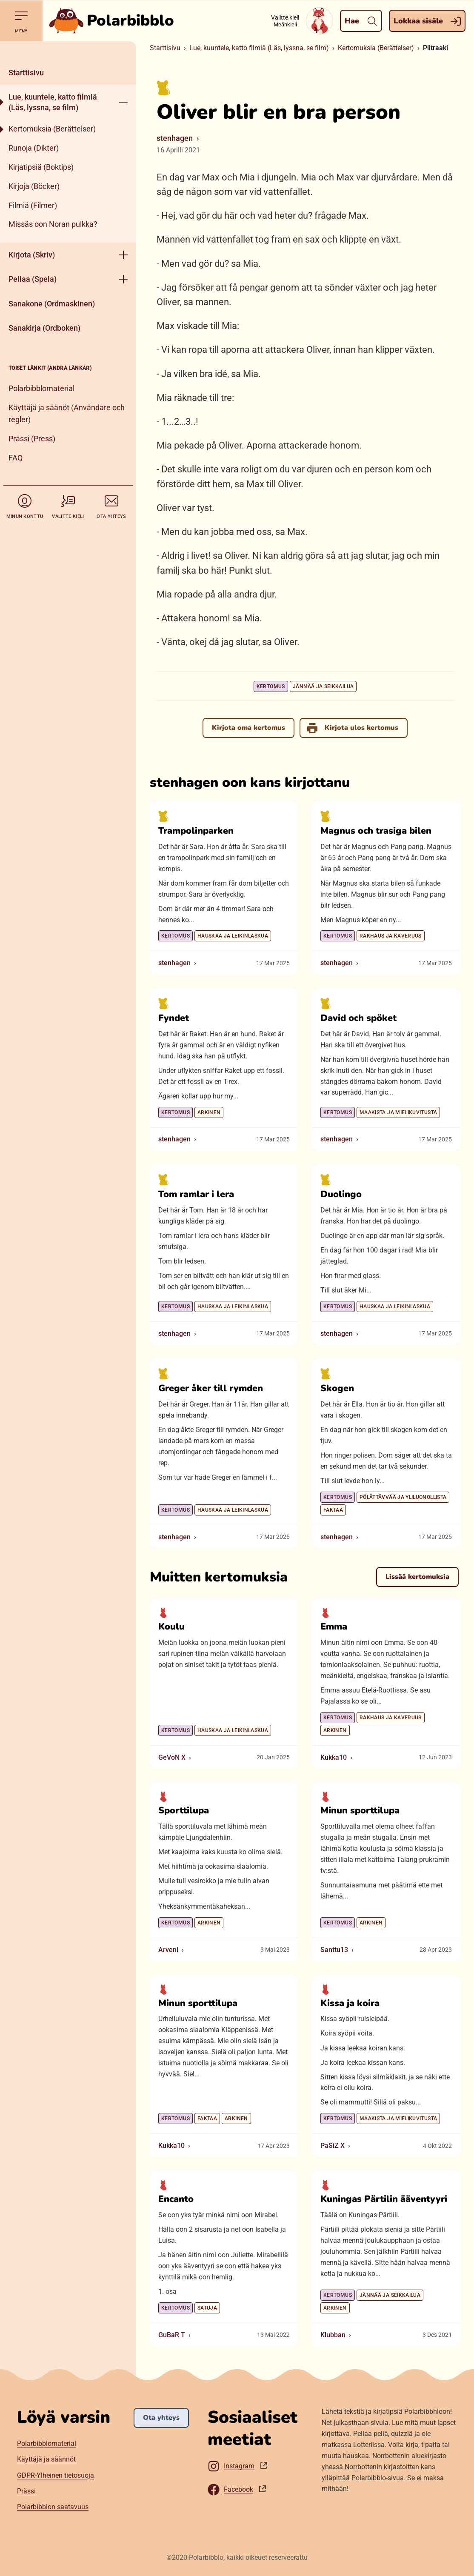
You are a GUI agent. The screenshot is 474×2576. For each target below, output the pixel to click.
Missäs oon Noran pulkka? (53, 224)
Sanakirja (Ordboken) (44, 327)
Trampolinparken (196, 830)
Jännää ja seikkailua (323, 686)
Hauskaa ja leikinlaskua (232, 936)
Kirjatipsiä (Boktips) (41, 167)
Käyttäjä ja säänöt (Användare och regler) (67, 413)
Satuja (207, 2308)
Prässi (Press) (32, 438)
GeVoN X (172, 1757)
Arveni (168, 1950)
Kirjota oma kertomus (248, 727)
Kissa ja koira (350, 2003)
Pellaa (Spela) (33, 278)
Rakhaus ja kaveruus (391, 936)
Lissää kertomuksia (417, 1577)
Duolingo (341, 1194)
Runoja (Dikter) (34, 147)
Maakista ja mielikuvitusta (398, 1112)
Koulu (171, 1627)
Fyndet (173, 1018)
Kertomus (271, 686)
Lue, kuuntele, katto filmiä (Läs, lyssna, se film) (53, 102)
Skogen (337, 1388)
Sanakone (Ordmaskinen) (52, 303)
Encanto (176, 2199)
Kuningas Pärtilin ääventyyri (383, 2199)
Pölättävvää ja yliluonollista (403, 1497)
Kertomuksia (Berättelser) (52, 128)
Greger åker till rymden (210, 1388)
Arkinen (209, 1112)
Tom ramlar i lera (196, 1194)
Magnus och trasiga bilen (375, 830)
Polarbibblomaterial (41, 388)
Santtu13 (334, 1950)
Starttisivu (26, 72)
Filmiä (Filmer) (33, 205)
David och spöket (358, 1018)
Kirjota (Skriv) (32, 254)
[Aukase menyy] (123, 102)
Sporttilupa (183, 1810)
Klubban (333, 2335)
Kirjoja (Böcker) (34, 186)
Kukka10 (333, 1757)
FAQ (16, 457)
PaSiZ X (332, 2146)
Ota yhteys (161, 2417)
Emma (333, 1627)
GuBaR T (171, 2335)
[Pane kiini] (68, 50)
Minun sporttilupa (360, 1810)
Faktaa (333, 1510)
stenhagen (175, 138)
